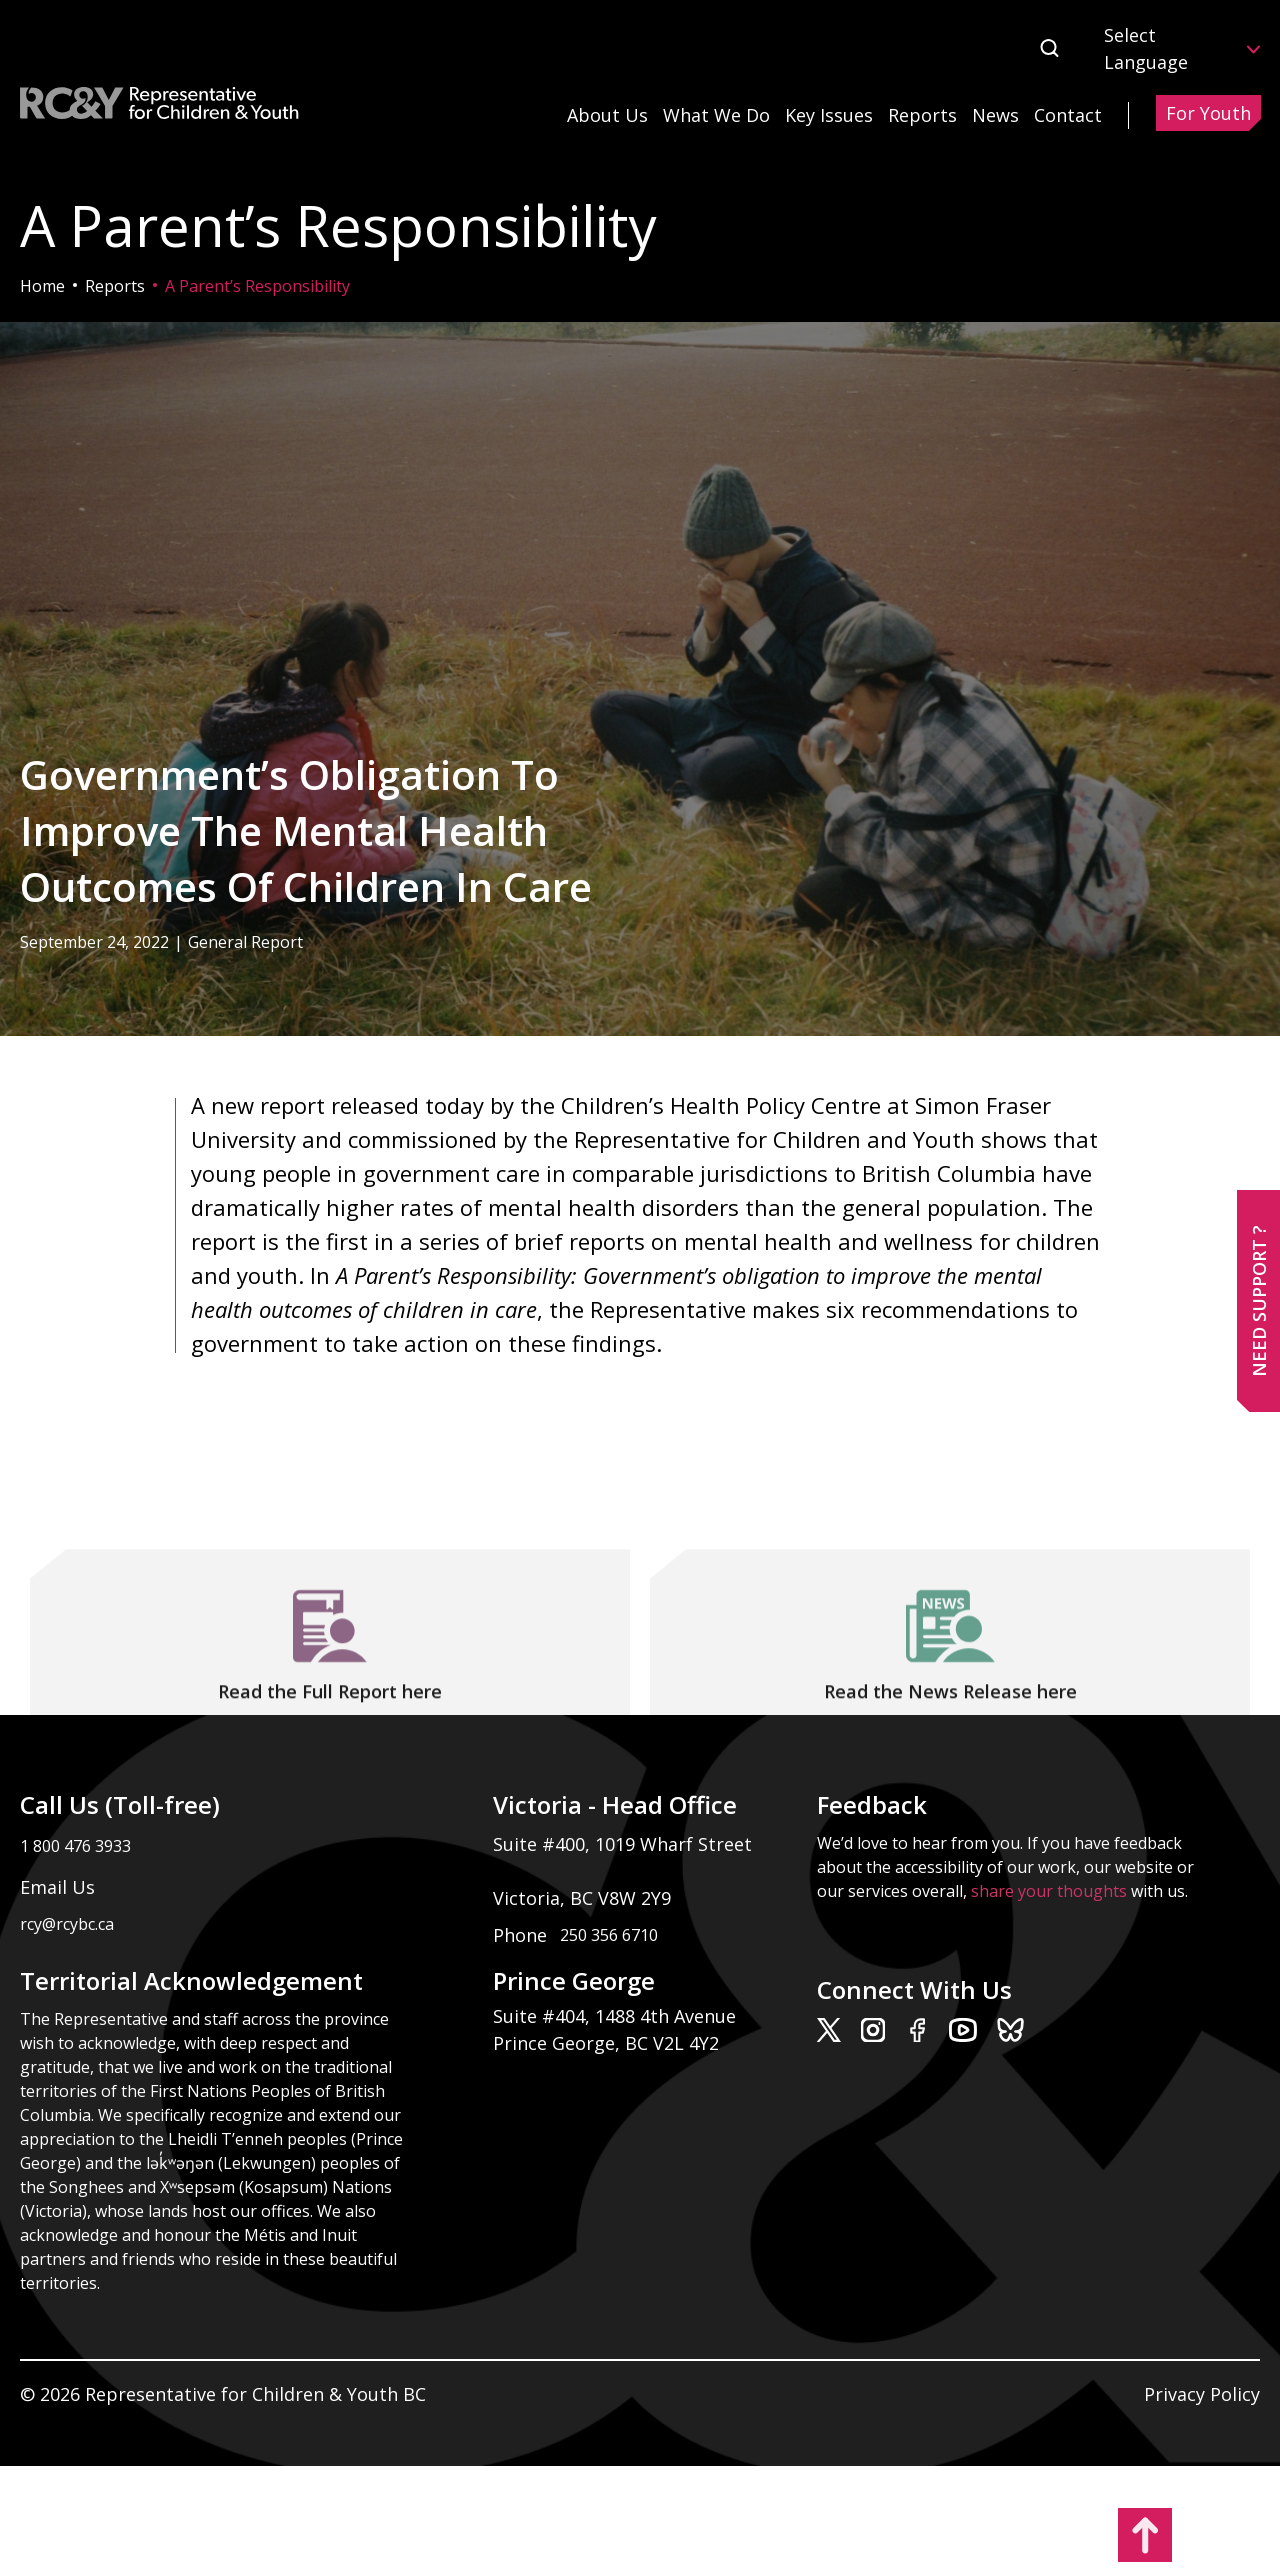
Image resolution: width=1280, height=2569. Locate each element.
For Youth (1208, 113)
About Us (607, 115)
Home (42, 286)
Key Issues (829, 115)
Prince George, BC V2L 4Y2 (606, 2043)
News (995, 115)
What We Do (716, 115)
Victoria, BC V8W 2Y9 (584, 1898)
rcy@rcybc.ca (67, 1924)
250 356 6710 (609, 1935)
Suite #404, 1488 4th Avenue (617, 2016)
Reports (922, 115)
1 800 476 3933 (75, 1846)
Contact (1068, 115)
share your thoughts (1049, 1891)
